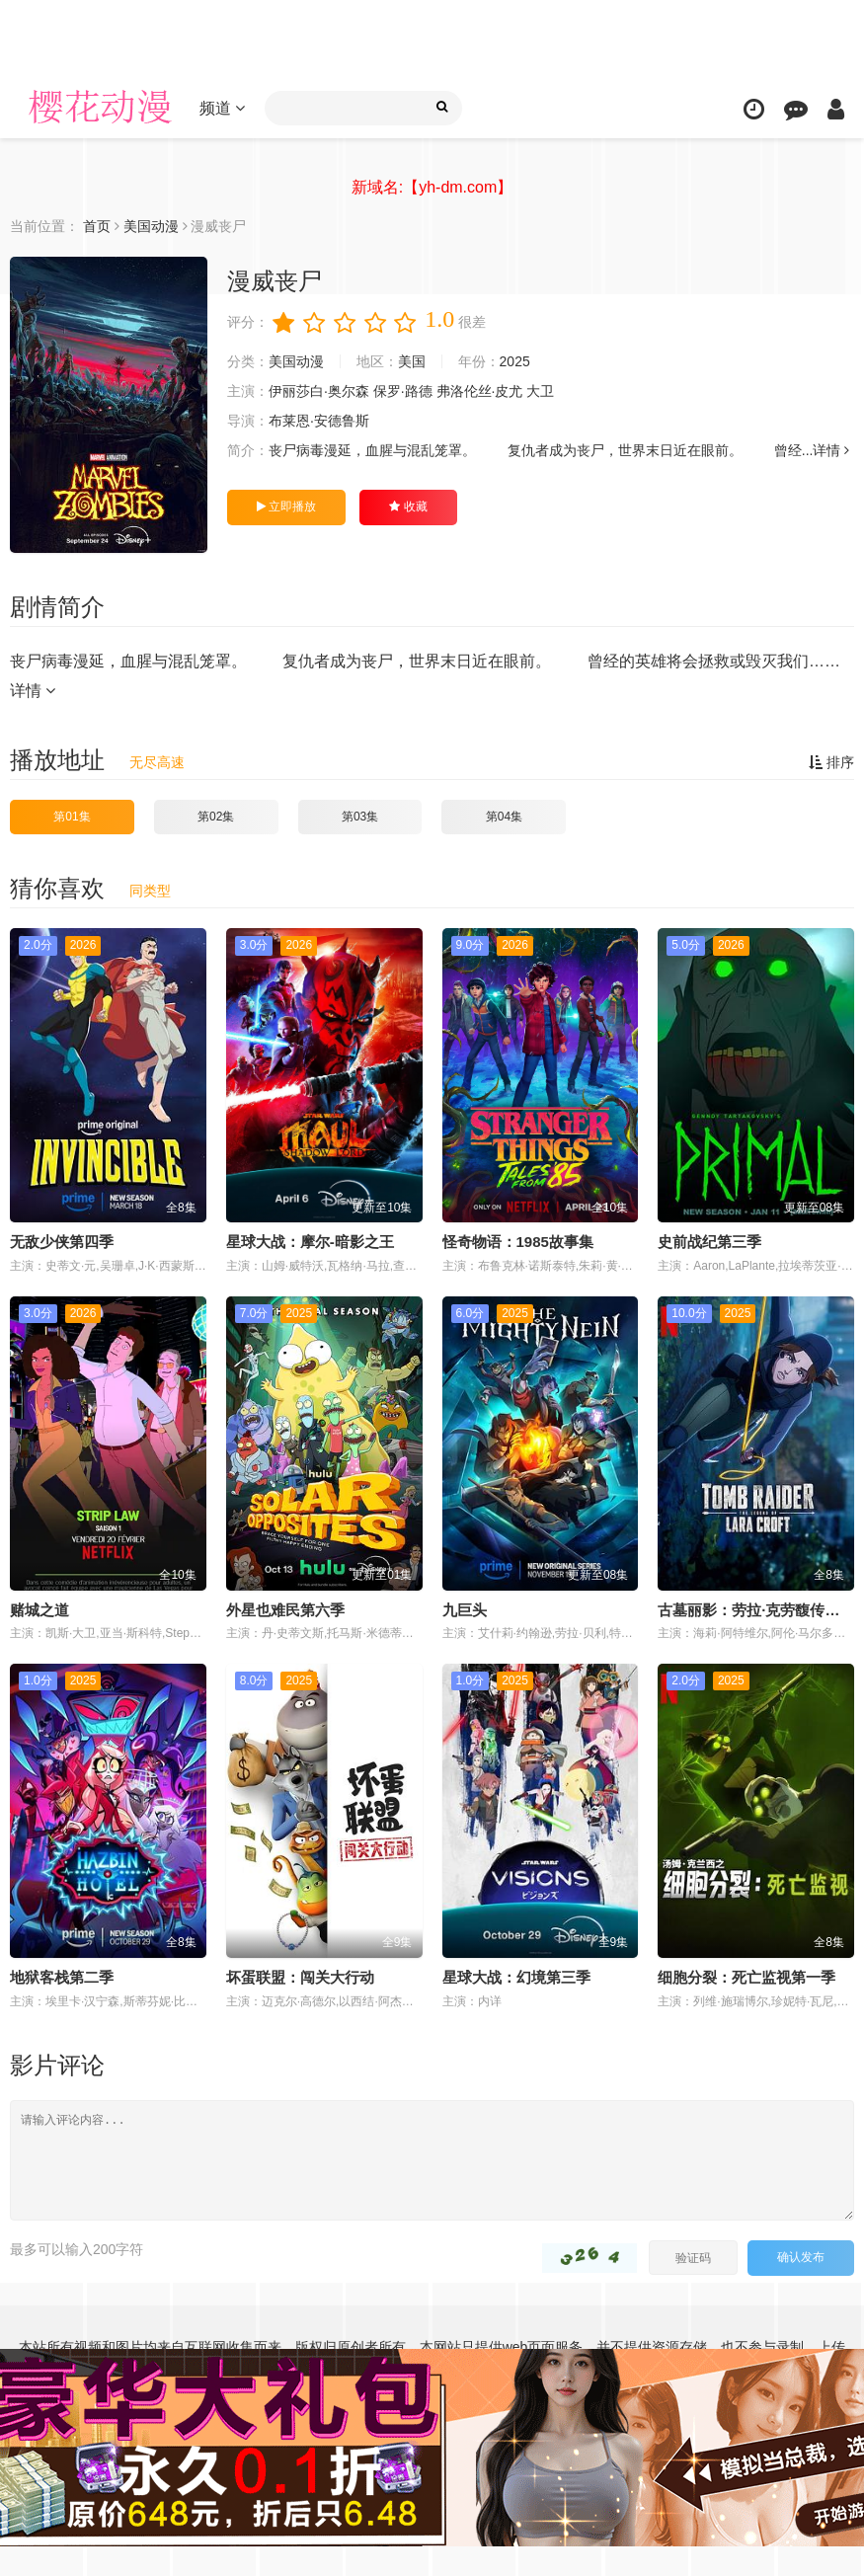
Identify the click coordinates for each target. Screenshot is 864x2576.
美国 (412, 361)
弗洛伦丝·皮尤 (479, 391)
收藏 (408, 506)
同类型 (150, 890)
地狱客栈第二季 (62, 1977)
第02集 (215, 816)
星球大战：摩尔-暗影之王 (310, 1241)
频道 (222, 108)
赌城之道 (39, 1609)
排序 (831, 762)
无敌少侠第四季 (62, 1241)
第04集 (504, 816)
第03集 (360, 816)
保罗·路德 (402, 391)
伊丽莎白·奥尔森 (319, 391)
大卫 (540, 391)
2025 (515, 361)
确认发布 (801, 2257)
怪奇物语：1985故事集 (517, 1241)
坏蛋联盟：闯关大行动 (300, 1977)
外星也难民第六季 (285, 1609)
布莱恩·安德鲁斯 (319, 421)
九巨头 (464, 1609)
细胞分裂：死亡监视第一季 (746, 1977)
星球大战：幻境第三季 (516, 1977)
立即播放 (286, 506)
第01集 (71, 816)
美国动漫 (296, 361)
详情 (831, 450)
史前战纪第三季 (709, 1241)
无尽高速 (157, 762)
